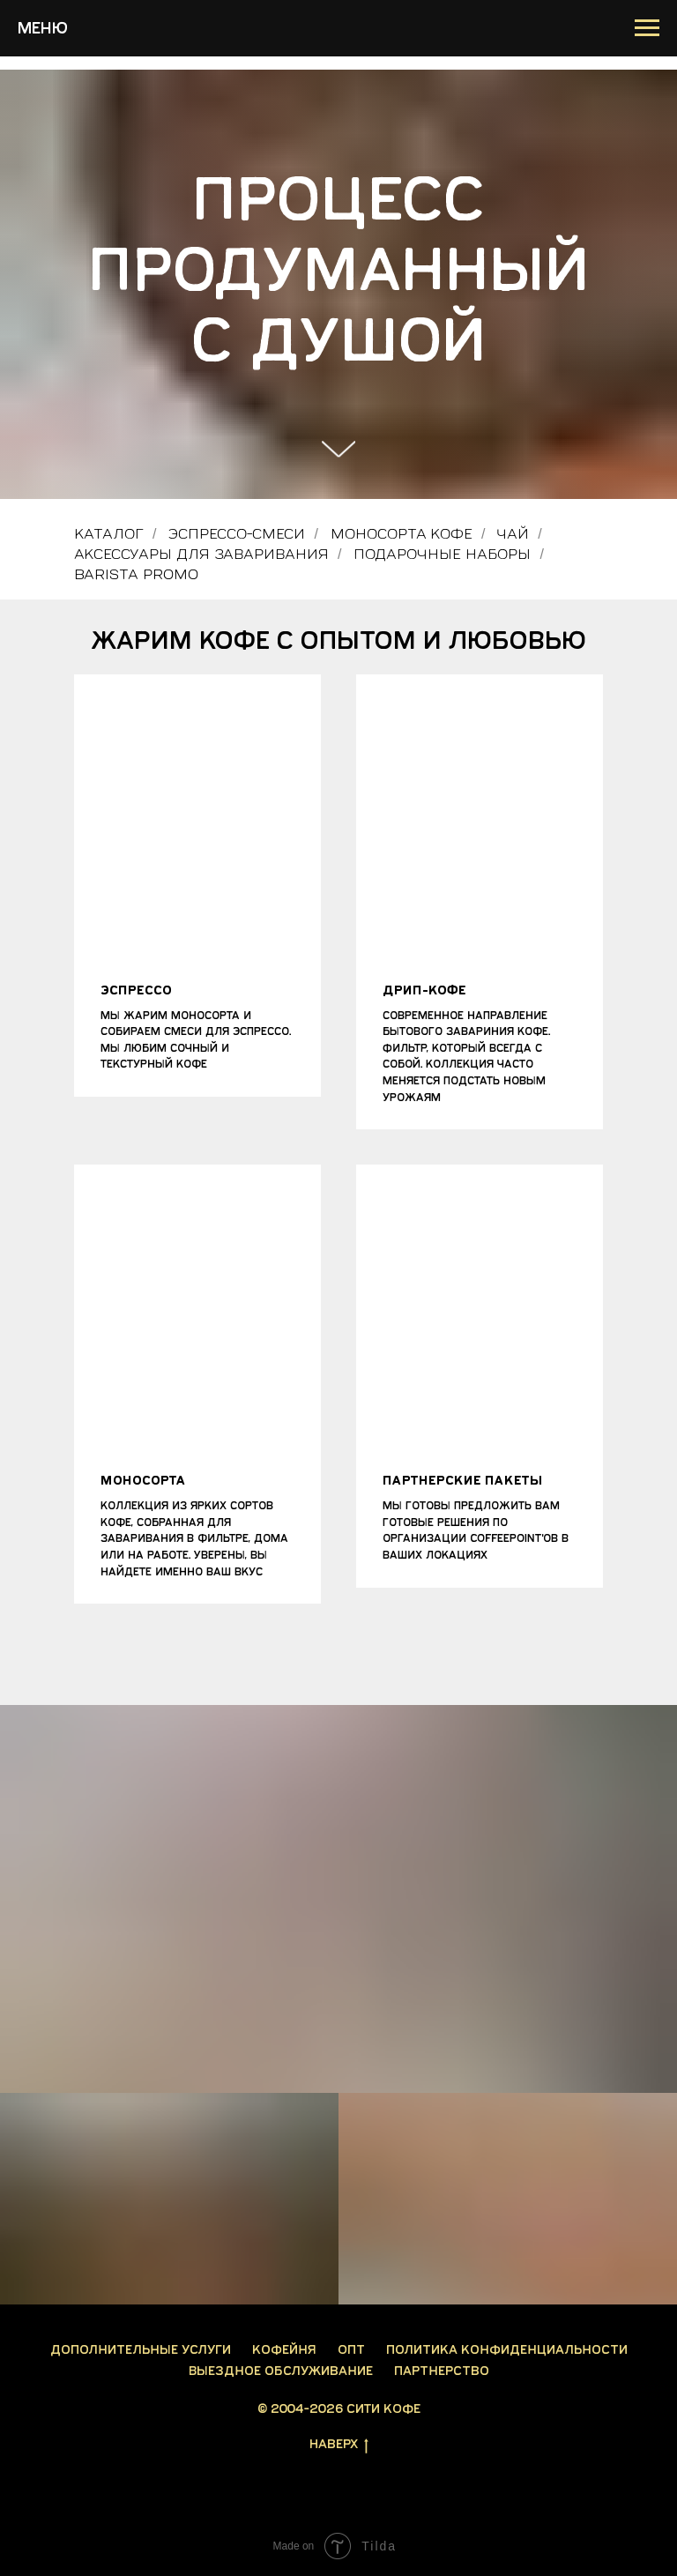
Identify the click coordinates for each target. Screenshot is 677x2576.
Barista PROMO (136, 574)
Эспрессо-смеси (236, 533)
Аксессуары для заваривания (201, 554)
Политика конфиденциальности (507, 2349)
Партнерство (441, 2371)
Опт (351, 2349)
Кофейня (284, 2349)
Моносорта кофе (401, 533)
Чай (513, 533)
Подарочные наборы (442, 554)
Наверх (338, 2445)
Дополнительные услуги (140, 2349)
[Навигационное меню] (647, 28)
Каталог (109, 533)
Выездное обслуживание (281, 2371)
